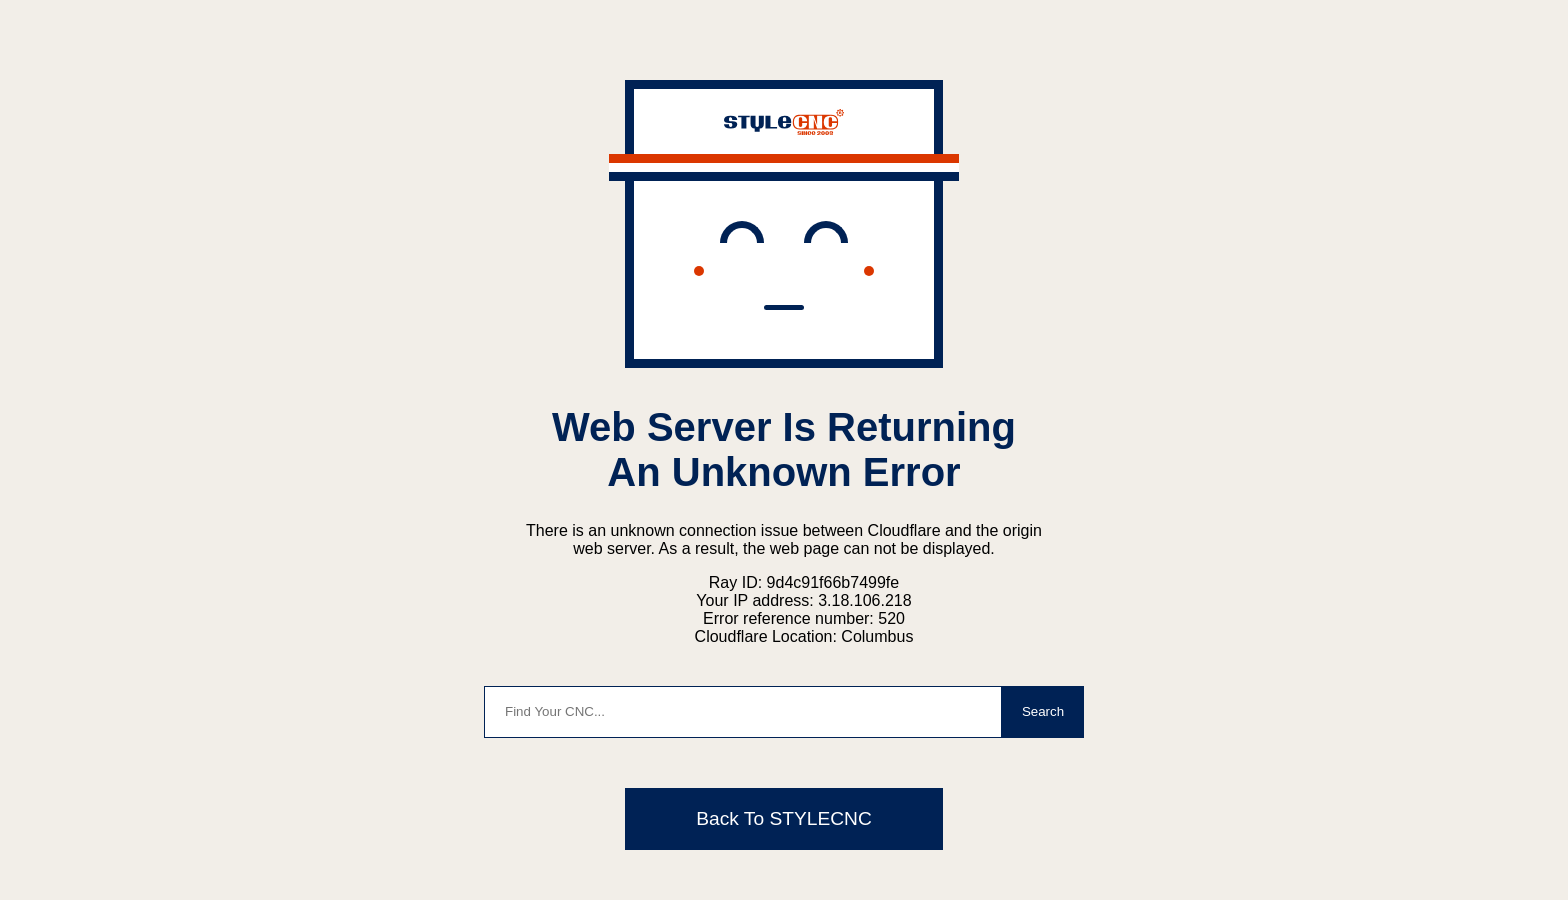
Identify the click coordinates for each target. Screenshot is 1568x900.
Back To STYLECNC (784, 818)
